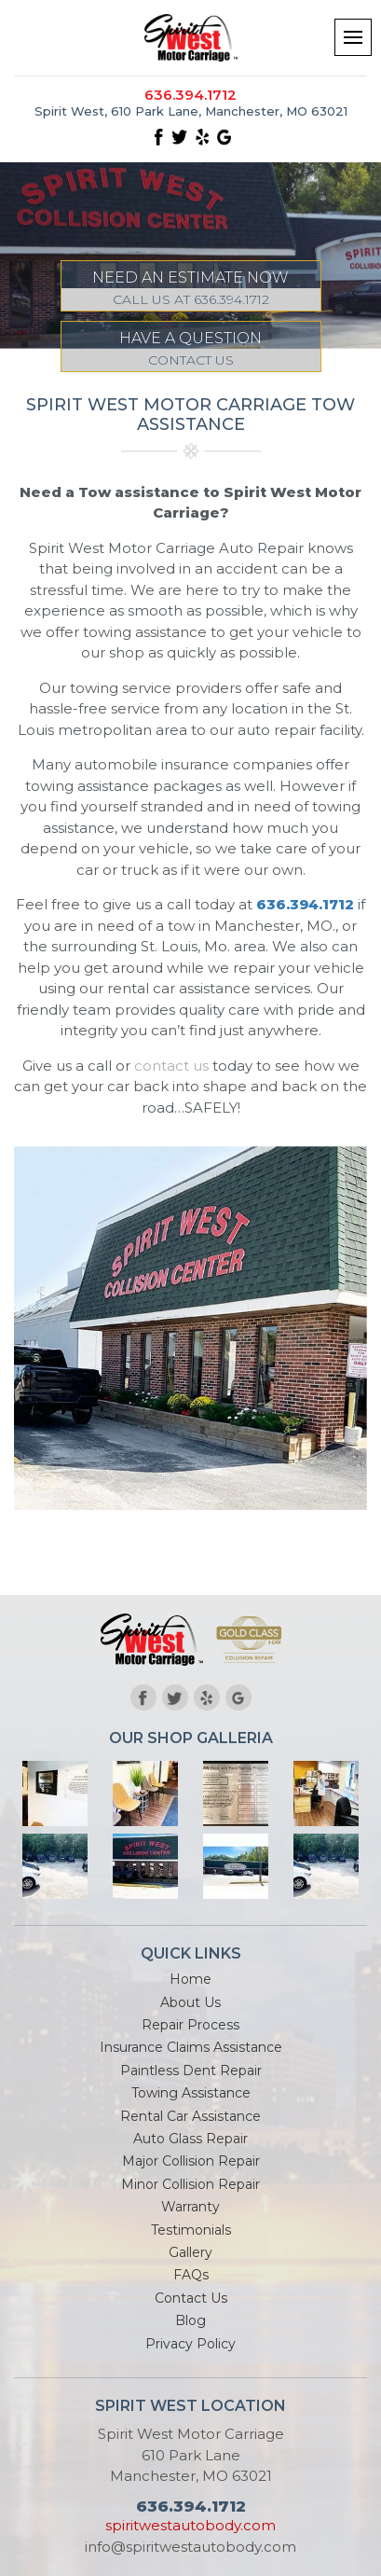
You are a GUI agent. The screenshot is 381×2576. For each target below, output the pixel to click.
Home (190, 1979)
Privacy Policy (190, 2343)
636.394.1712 (190, 95)
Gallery (190, 2252)
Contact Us (191, 2298)
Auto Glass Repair (190, 2138)
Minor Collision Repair (190, 2184)
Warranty (190, 2206)
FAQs (191, 2274)
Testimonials (191, 2230)
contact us (171, 1065)
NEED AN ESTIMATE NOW (190, 290)
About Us (190, 2002)
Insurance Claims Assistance (191, 2047)
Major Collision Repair (191, 2161)
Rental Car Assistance (190, 2116)
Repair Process (190, 2024)
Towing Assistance (191, 2092)
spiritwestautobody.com (190, 2525)
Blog (190, 2320)
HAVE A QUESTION (190, 350)
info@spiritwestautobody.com (190, 2546)
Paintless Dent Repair (191, 2070)
